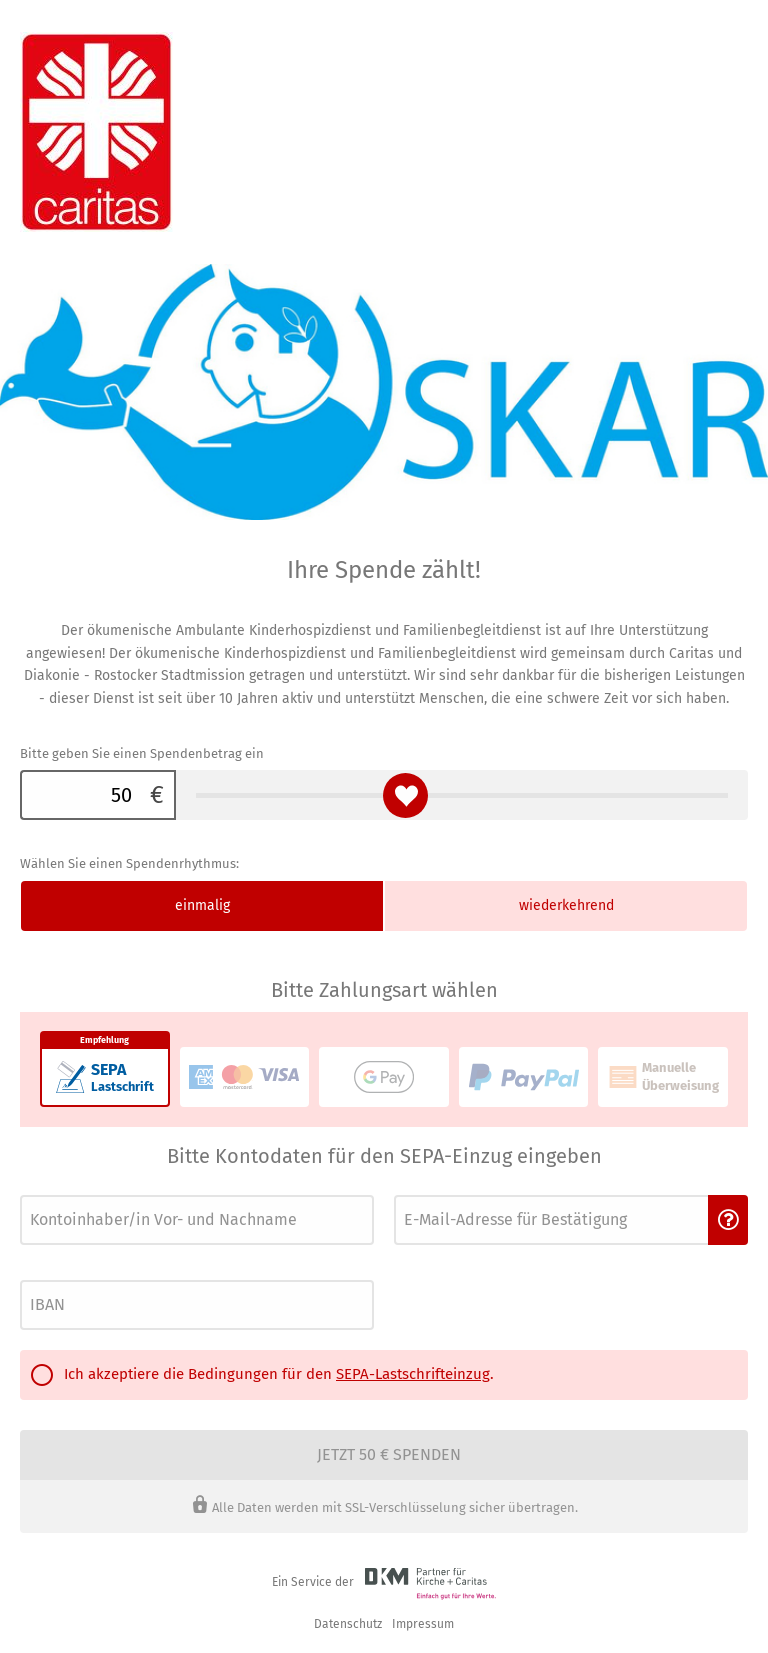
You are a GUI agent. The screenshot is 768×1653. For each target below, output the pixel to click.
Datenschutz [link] (348, 1624)
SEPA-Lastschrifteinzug (413, 1374)
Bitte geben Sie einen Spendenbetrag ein (142, 753)
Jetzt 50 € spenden (389, 1454)
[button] (728, 1220)
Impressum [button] (423, 1624)
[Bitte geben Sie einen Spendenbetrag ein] (80, 795)
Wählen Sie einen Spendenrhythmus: (129, 863)
